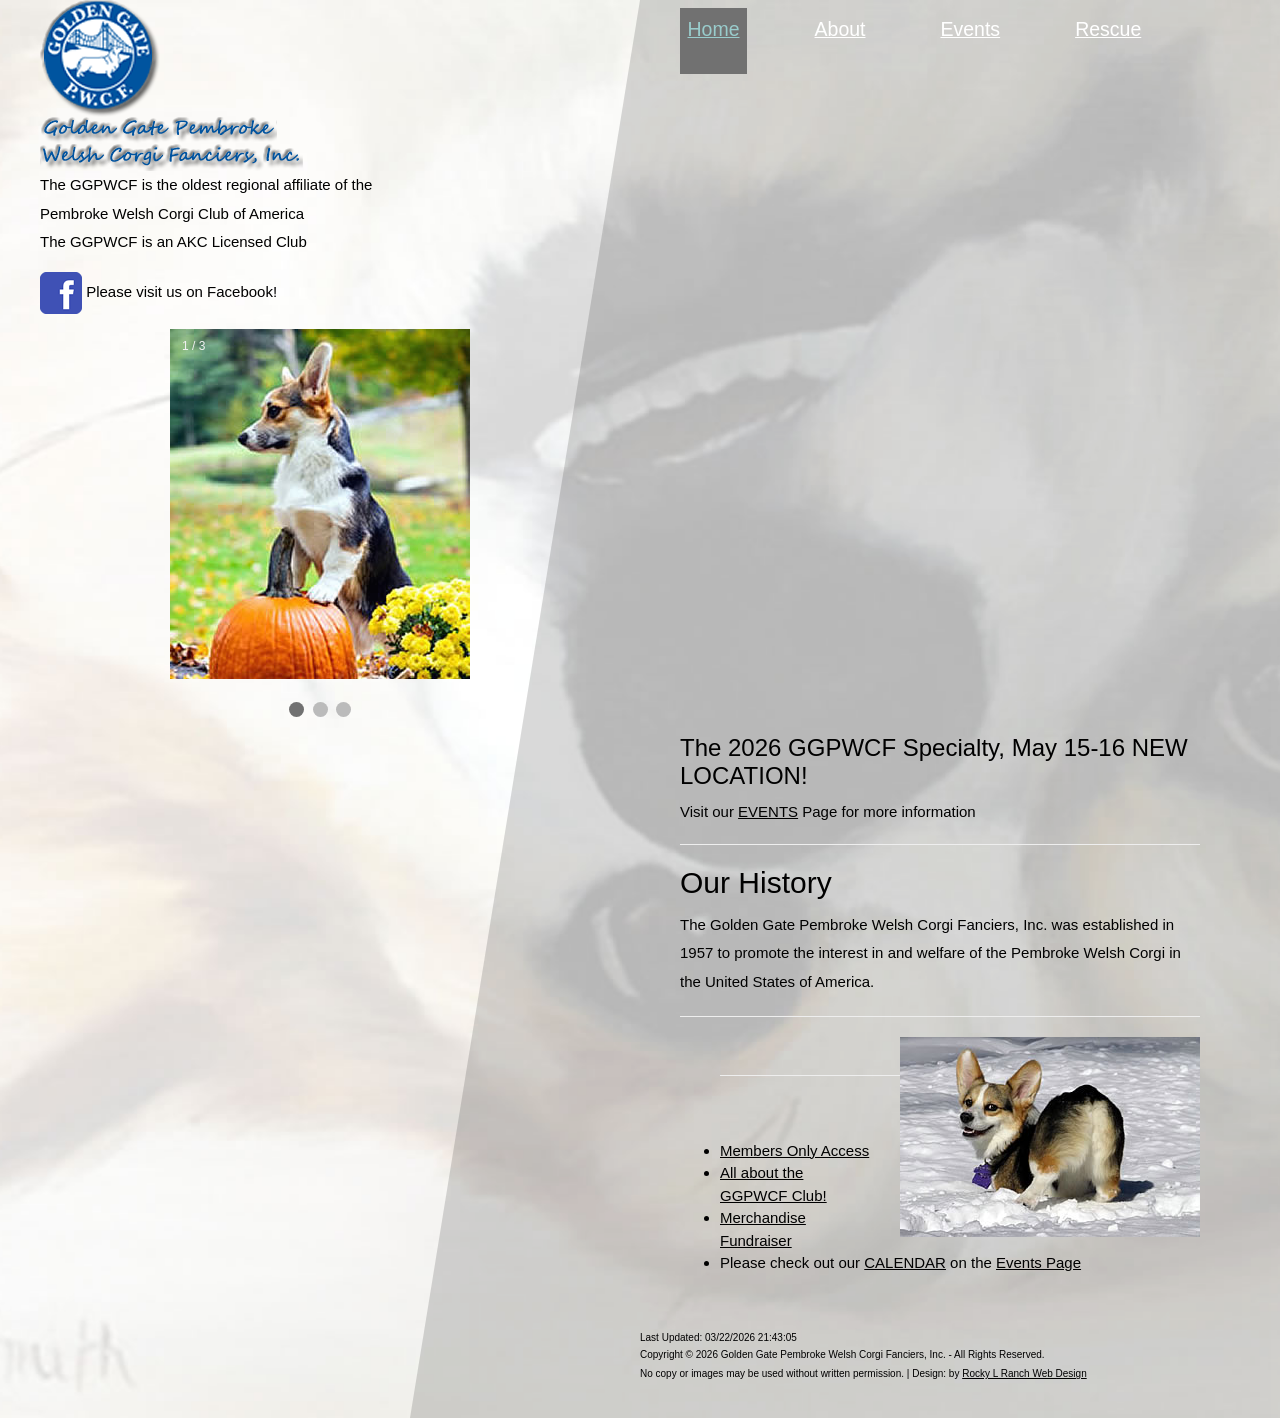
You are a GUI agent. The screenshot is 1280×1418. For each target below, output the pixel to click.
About (840, 29)
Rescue (1108, 29)
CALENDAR (905, 1262)
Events (971, 29)
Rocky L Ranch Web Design (1024, 1373)
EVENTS (768, 811)
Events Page (1038, 1262)
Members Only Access (794, 1150)
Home (718, 27)
